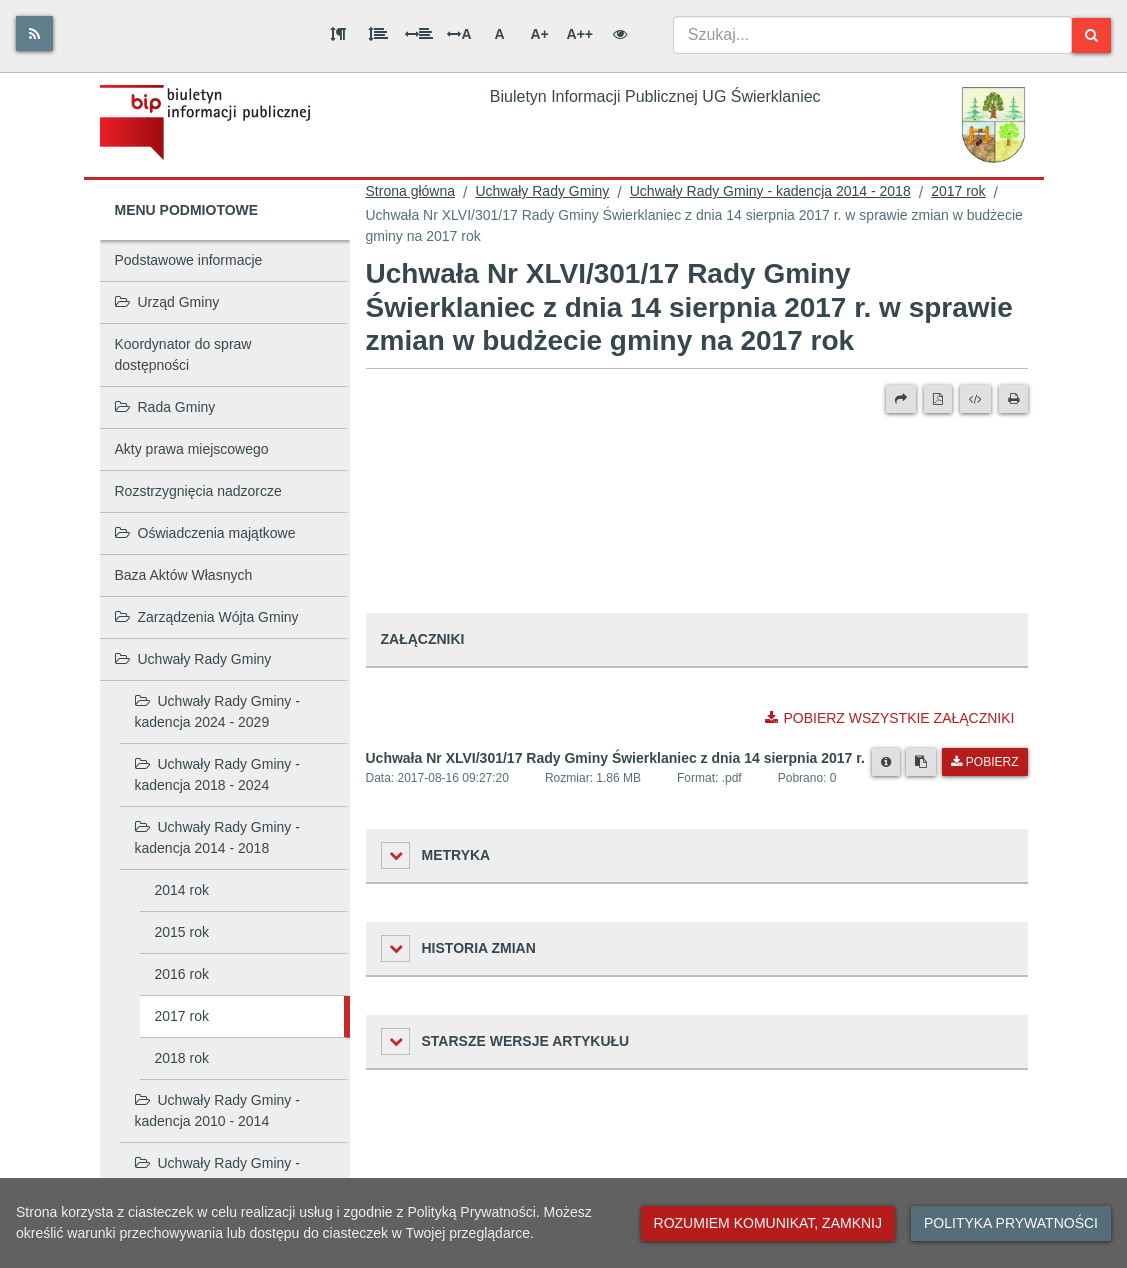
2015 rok (182, 932)
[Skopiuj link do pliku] (921, 762)
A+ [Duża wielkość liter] (539, 34)
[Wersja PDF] (938, 399)
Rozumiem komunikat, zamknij (768, 1223)
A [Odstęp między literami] (459, 34)
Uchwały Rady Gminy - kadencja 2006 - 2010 (217, 1173)
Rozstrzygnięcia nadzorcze (198, 491)
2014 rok (182, 890)
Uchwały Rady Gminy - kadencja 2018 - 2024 (217, 774)
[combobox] (872, 35)
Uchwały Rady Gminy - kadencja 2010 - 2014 (217, 1110)
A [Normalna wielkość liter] (499, 34)
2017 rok (182, 1016)
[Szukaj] (1091, 35)
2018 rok (182, 1058)
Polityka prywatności (1011, 1223)
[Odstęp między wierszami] (378, 34)
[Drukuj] (1013, 399)
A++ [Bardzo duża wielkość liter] (580, 34)
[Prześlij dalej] (901, 399)
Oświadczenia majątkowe (205, 533)
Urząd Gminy (167, 302)
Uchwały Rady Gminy (193, 659)
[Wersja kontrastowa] (620, 34)
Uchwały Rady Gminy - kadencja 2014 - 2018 (217, 837)
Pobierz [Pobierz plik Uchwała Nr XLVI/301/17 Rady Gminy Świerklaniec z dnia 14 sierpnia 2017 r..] (984, 762)
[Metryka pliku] (886, 762)
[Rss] (34, 33)
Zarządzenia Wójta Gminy (207, 617)
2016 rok (182, 974)
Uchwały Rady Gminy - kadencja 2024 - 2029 (217, 711)
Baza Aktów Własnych (184, 575)
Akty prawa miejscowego (192, 449)
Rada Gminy (165, 407)
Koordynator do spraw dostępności (183, 354)
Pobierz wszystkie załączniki (889, 718)
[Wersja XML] (975, 399)
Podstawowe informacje (189, 260)
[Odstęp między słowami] (419, 34)
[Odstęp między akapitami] (338, 34)
